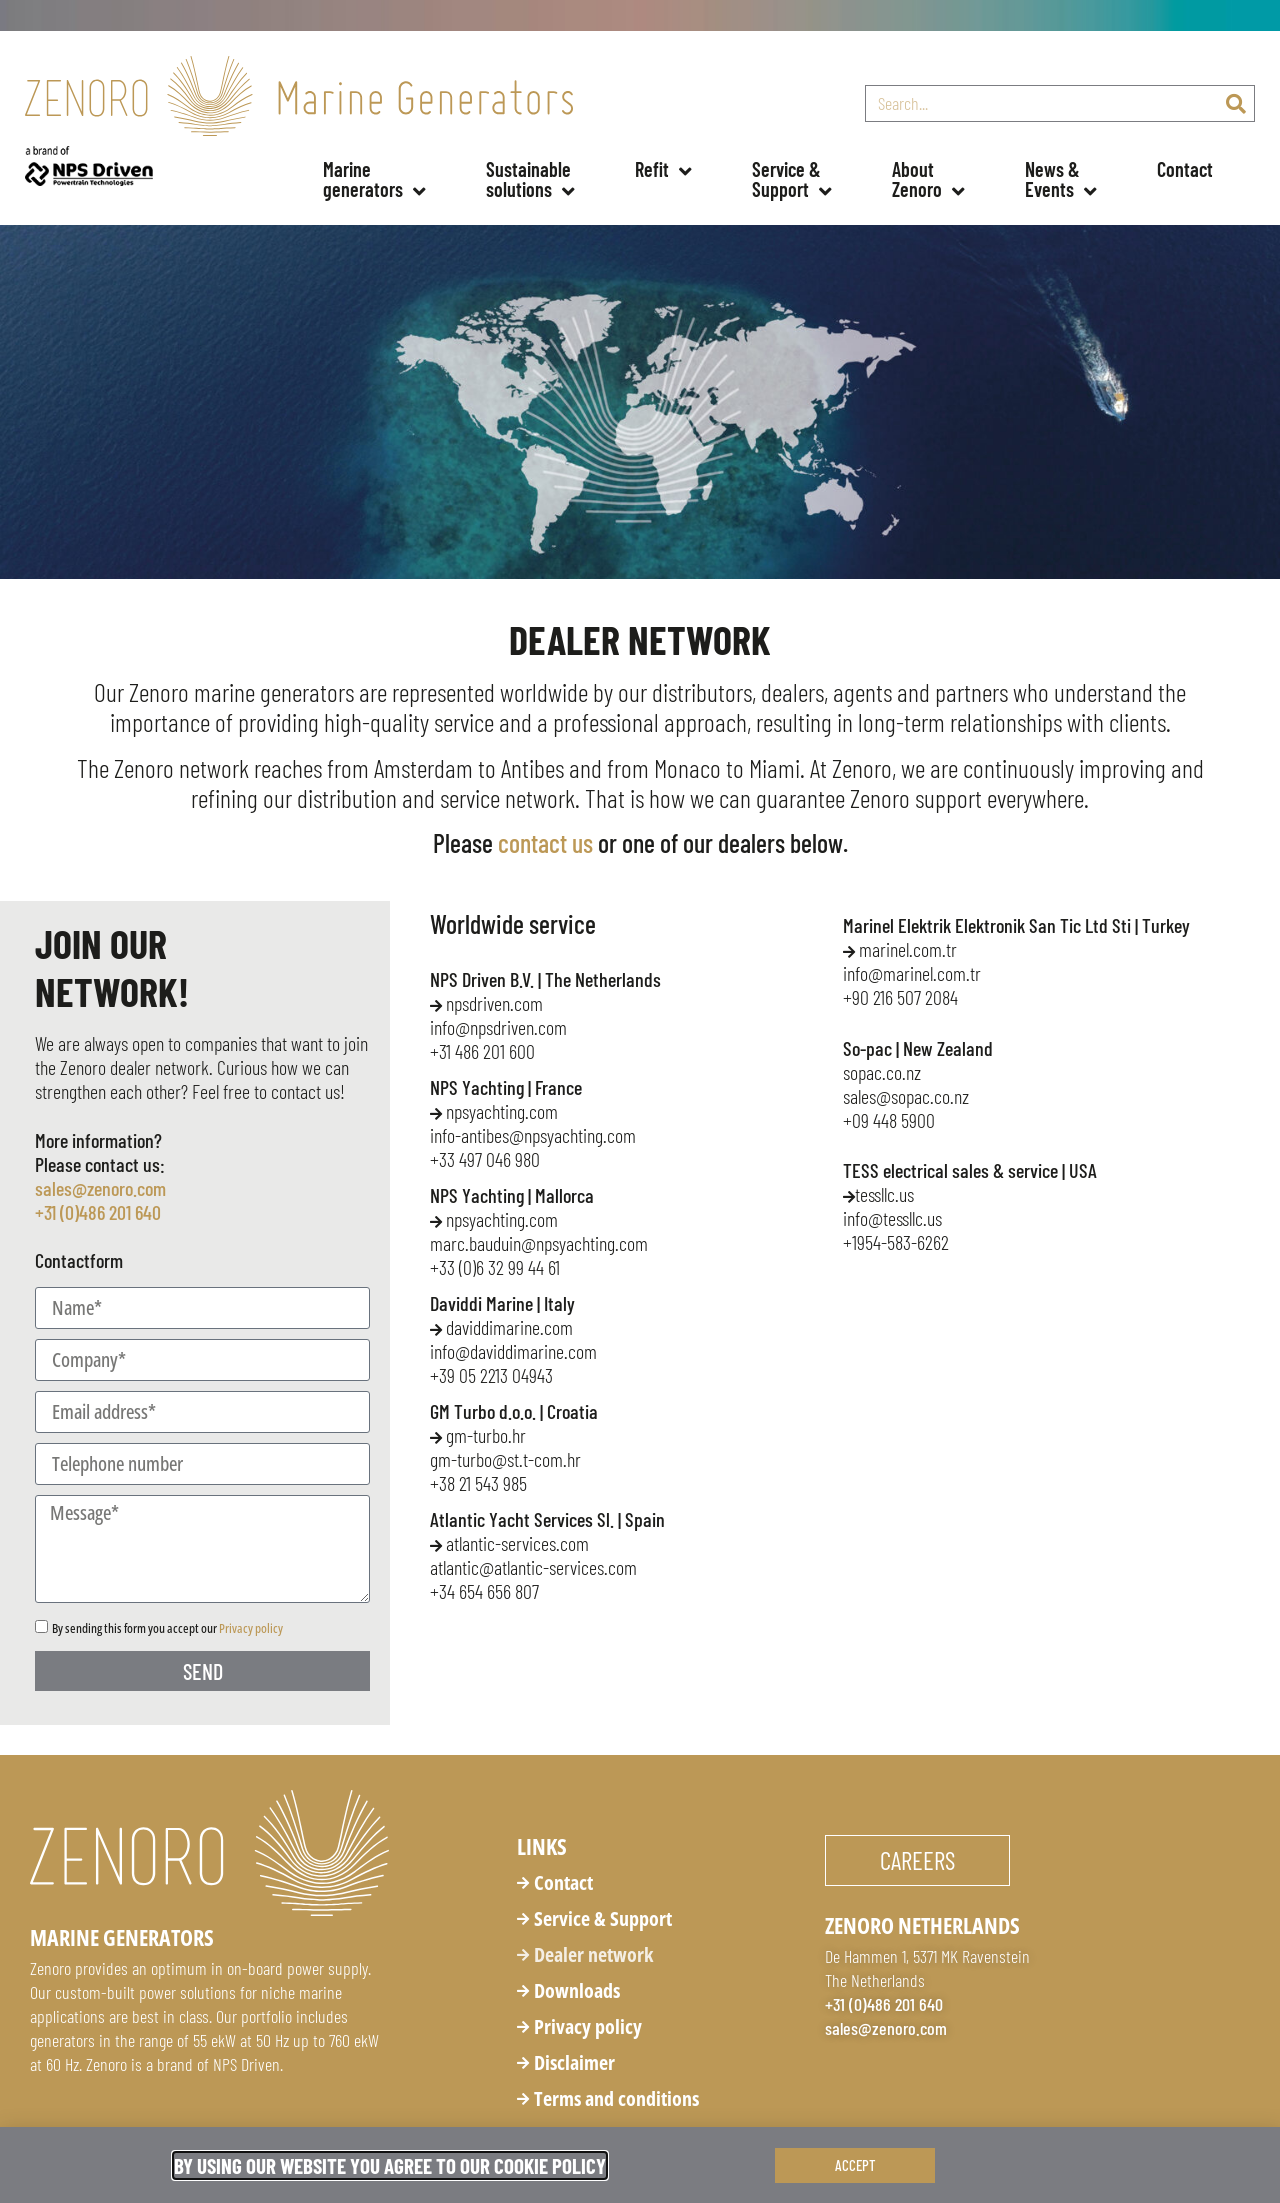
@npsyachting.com (539, 1243)
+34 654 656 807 (484, 1591)
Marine (374, 184)
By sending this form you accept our (167, 1628)
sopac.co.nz (882, 1072)
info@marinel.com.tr (912, 973)
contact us (545, 842)
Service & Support (603, 1918)
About (928, 184)
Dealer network (593, 1954)
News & (1061, 184)
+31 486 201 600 (482, 1051)
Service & (792, 184)
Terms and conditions (616, 2098)
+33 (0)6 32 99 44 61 (495, 1267)
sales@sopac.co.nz (906, 1096)
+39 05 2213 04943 (491, 1375)
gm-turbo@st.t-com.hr (505, 1459)
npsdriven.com (494, 1003)
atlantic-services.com (509, 1543)
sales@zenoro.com (100, 1188)
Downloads (577, 1990)
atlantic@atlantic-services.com (533, 1567)
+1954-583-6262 (896, 1242)
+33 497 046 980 (485, 1159)
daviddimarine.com (501, 1327)
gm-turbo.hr (478, 1435)
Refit (663, 172)
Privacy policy (251, 1628)
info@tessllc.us (892, 1218)
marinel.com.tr (900, 949)
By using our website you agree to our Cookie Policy (390, 2165)
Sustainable (530, 184)
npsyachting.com (502, 1111)
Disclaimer (574, 2062)
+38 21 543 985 (478, 1483)
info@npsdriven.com (498, 1027)
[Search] (1235, 103)
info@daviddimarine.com (513, 1351)
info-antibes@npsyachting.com (533, 1135)
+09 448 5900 (889, 1120)
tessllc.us (880, 1194)
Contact (1185, 169)
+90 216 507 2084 (900, 997)
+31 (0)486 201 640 (98, 1212)
